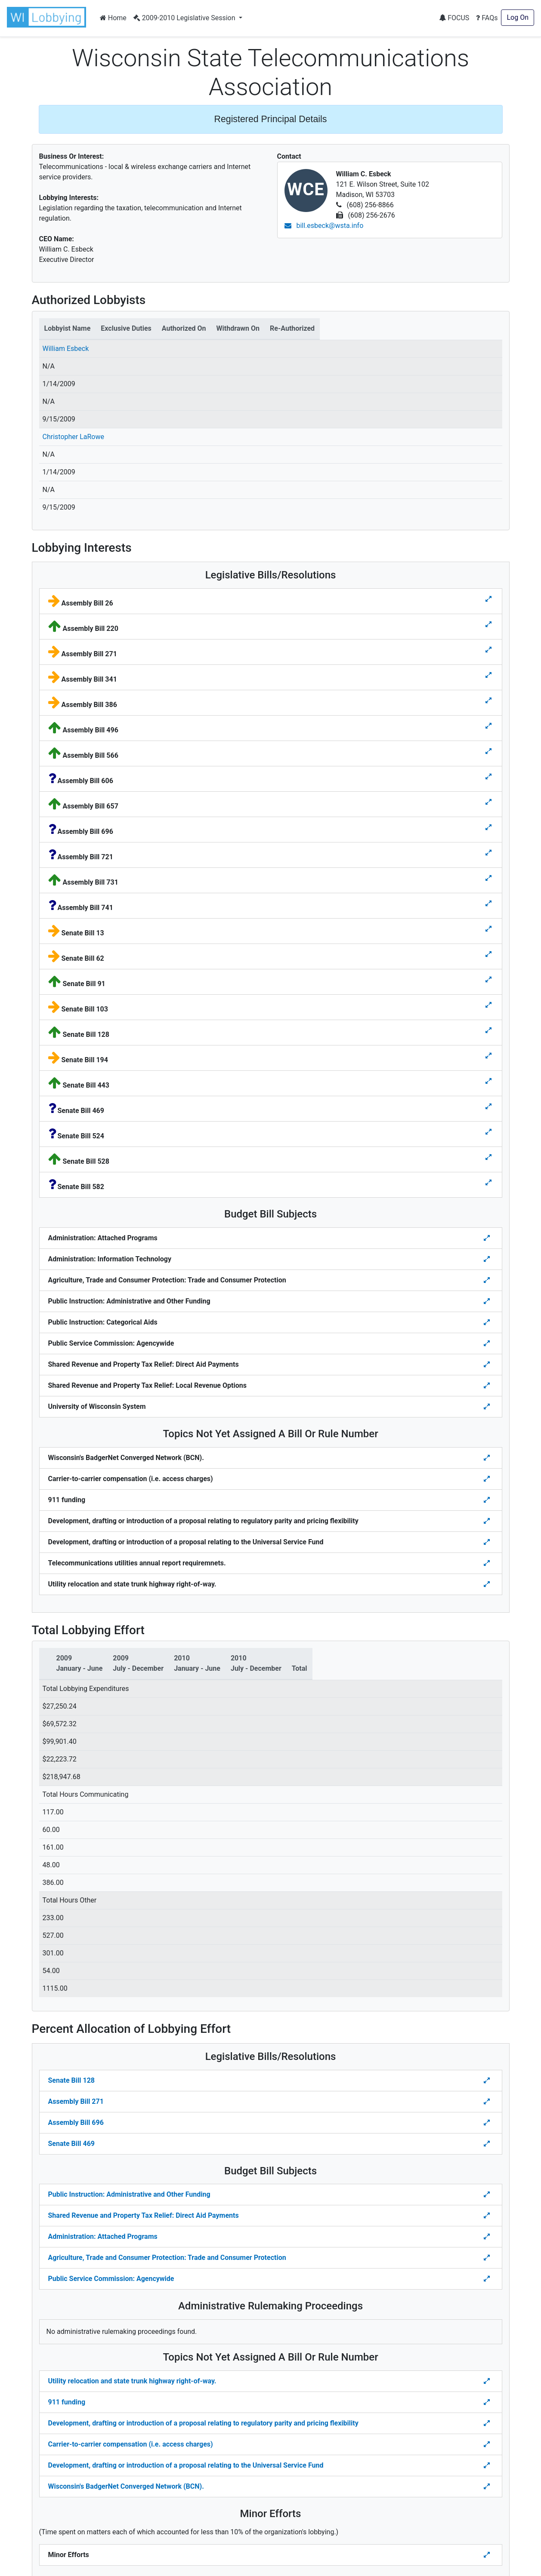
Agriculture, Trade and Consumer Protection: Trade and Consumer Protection (167, 2257)
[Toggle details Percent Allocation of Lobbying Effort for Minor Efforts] (488, 2555)
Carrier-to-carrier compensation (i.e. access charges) (130, 2444)
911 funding (67, 2402)
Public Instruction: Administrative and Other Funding (129, 2194)
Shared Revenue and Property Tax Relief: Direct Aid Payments (143, 2215)
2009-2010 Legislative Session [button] (185, 18)
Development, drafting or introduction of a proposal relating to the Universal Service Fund (186, 2465)
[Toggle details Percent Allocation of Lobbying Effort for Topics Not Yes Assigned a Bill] (488, 2381)
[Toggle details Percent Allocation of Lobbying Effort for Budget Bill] (488, 2194)
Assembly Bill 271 (76, 2101)
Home (113, 18)
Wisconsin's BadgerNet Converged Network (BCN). (126, 2486)
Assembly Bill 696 (76, 2122)
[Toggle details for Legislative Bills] (488, 599)
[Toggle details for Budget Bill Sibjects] (488, 1238)
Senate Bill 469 (71, 2143)
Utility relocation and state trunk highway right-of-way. (132, 2381)
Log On (518, 17)
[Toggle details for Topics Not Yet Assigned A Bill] (488, 1458)
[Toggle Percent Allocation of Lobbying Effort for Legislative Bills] (488, 2080)
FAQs (487, 18)
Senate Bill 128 (71, 2080)
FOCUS (454, 18)
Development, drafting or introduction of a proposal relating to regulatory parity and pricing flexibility (203, 2423)
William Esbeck (66, 348)
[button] (48, 17)
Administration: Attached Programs (103, 2236)
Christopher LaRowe (73, 437)
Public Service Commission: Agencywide (111, 2279)
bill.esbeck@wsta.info (324, 225)
